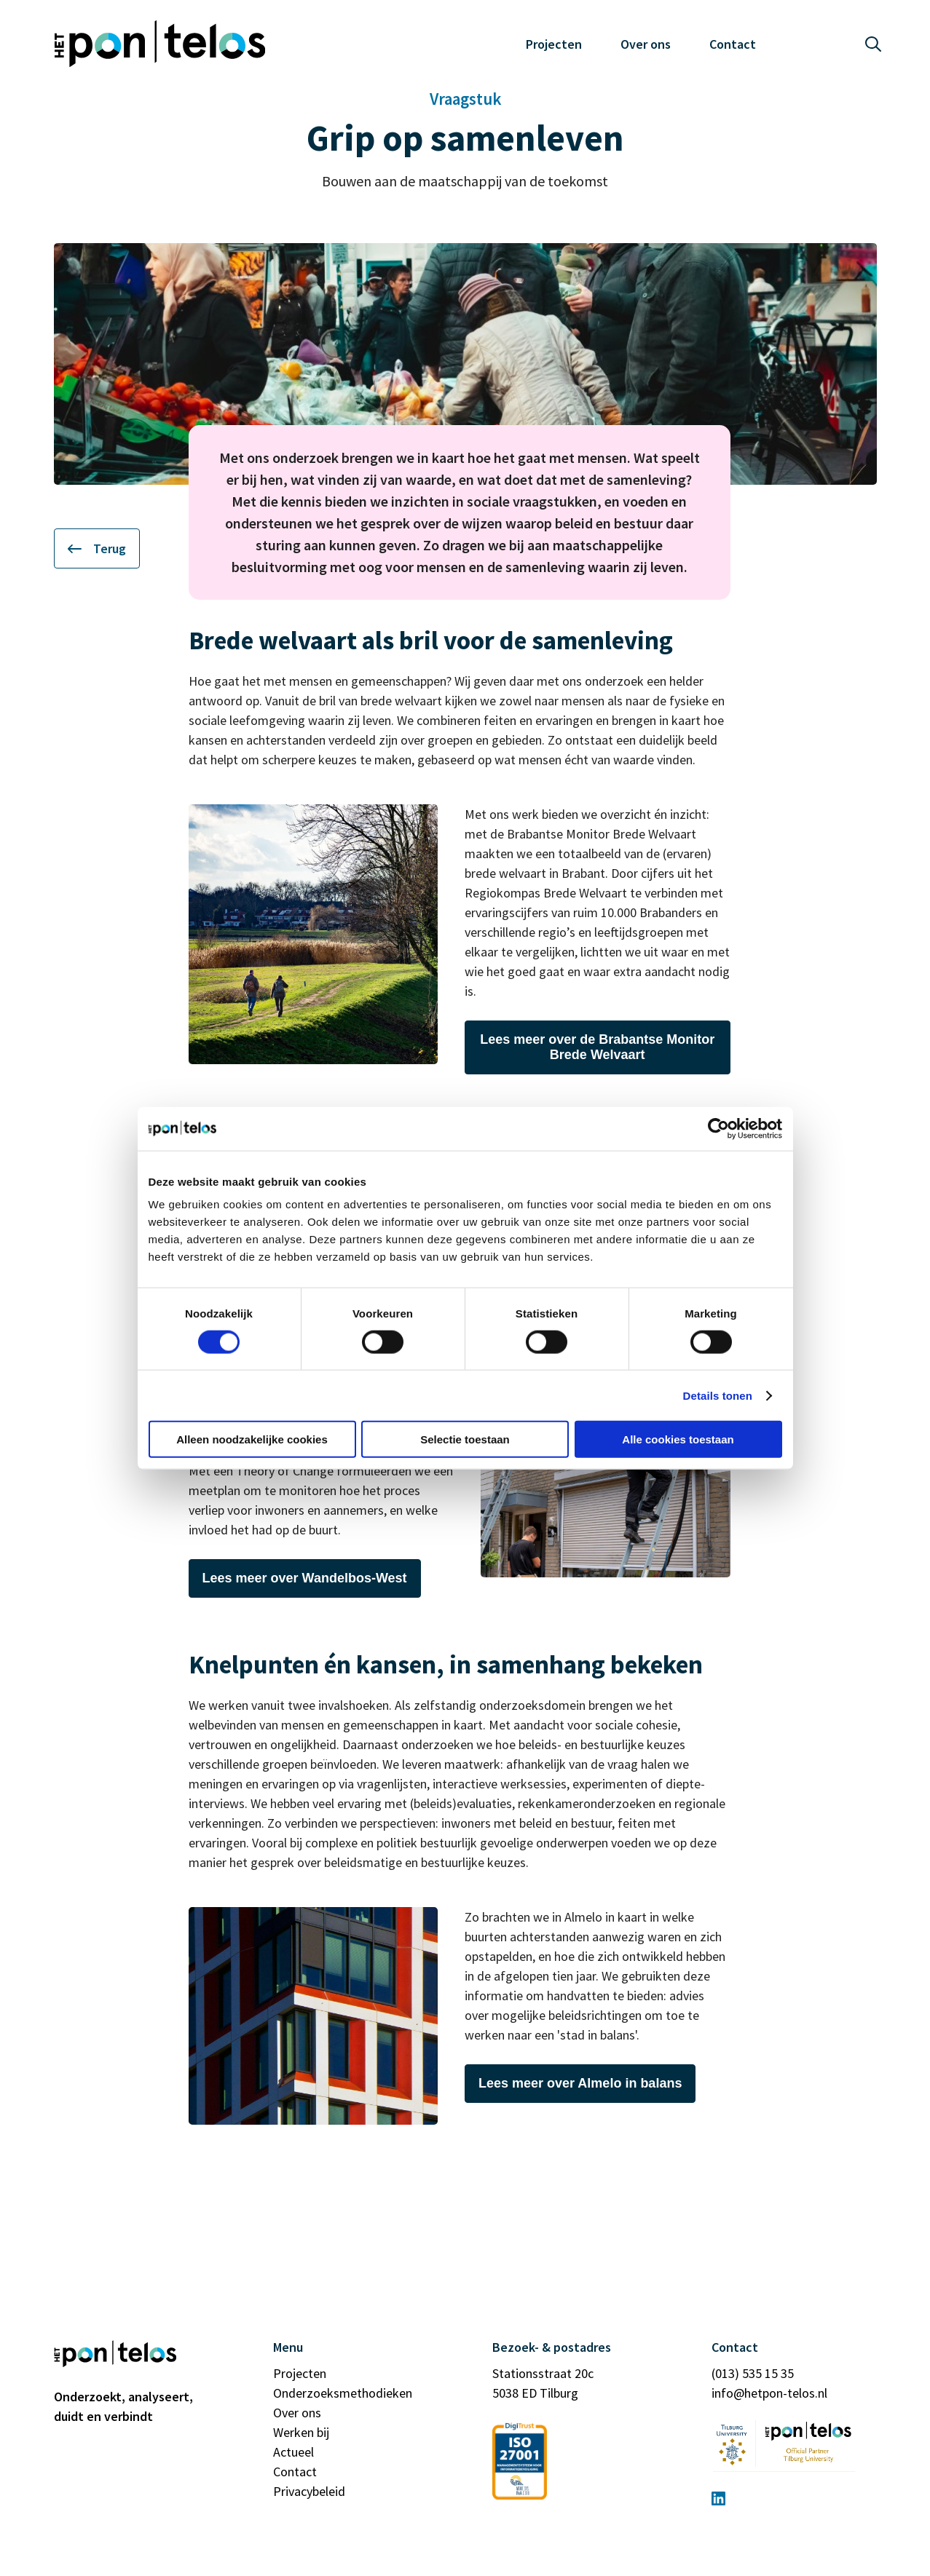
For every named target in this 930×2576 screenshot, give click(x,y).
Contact (732, 44)
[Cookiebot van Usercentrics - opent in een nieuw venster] (718, 1128)
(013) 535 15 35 (753, 2373)
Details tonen (717, 1395)
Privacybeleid (309, 2491)
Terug (97, 548)
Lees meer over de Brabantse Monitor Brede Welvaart (597, 1047)
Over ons (645, 44)
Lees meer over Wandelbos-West (304, 1578)
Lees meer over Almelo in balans (580, 2083)
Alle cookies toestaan (677, 1439)
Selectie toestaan (465, 1439)
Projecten (554, 44)
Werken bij (301, 2432)
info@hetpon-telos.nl (769, 2393)
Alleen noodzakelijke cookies (252, 1439)
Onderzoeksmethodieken (342, 2393)
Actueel (293, 2452)
